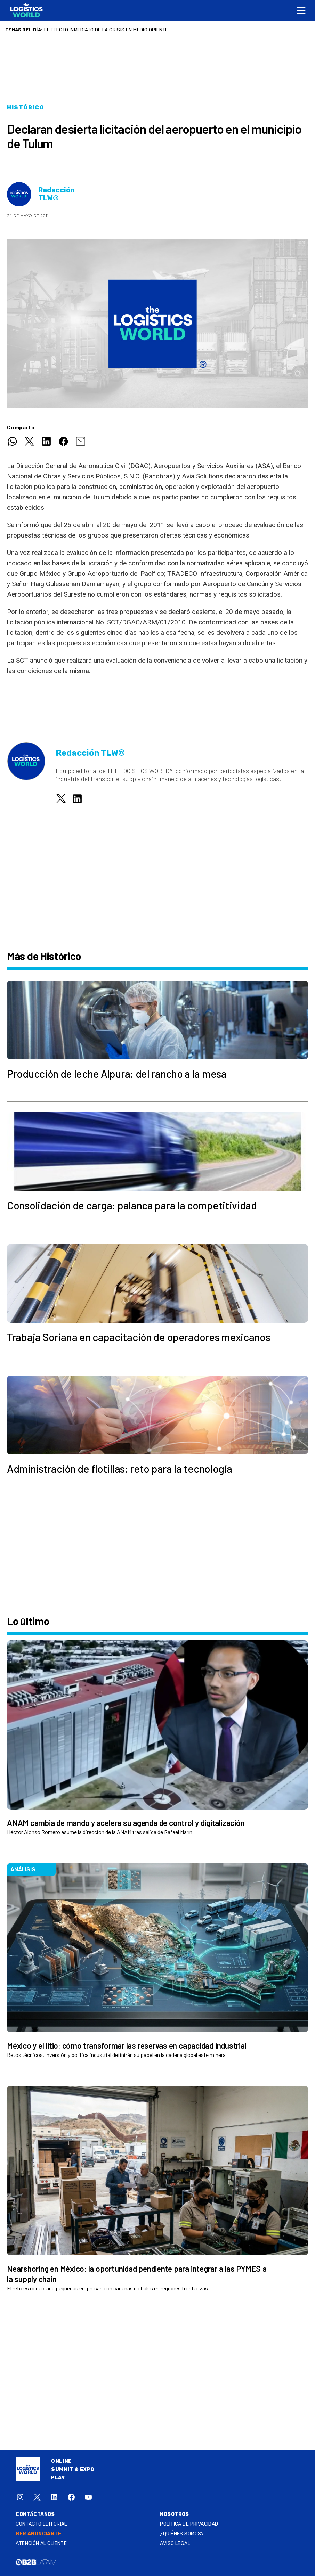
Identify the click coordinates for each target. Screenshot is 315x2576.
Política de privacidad (189, 2524)
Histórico (25, 107)
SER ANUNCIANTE (38, 2534)
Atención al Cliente (41, 2543)
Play (58, 2478)
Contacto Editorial (41, 2524)
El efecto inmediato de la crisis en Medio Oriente (106, 29)
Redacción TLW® (56, 194)
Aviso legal (175, 2543)
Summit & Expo (72, 2469)
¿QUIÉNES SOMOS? (182, 2534)
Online (61, 2461)
